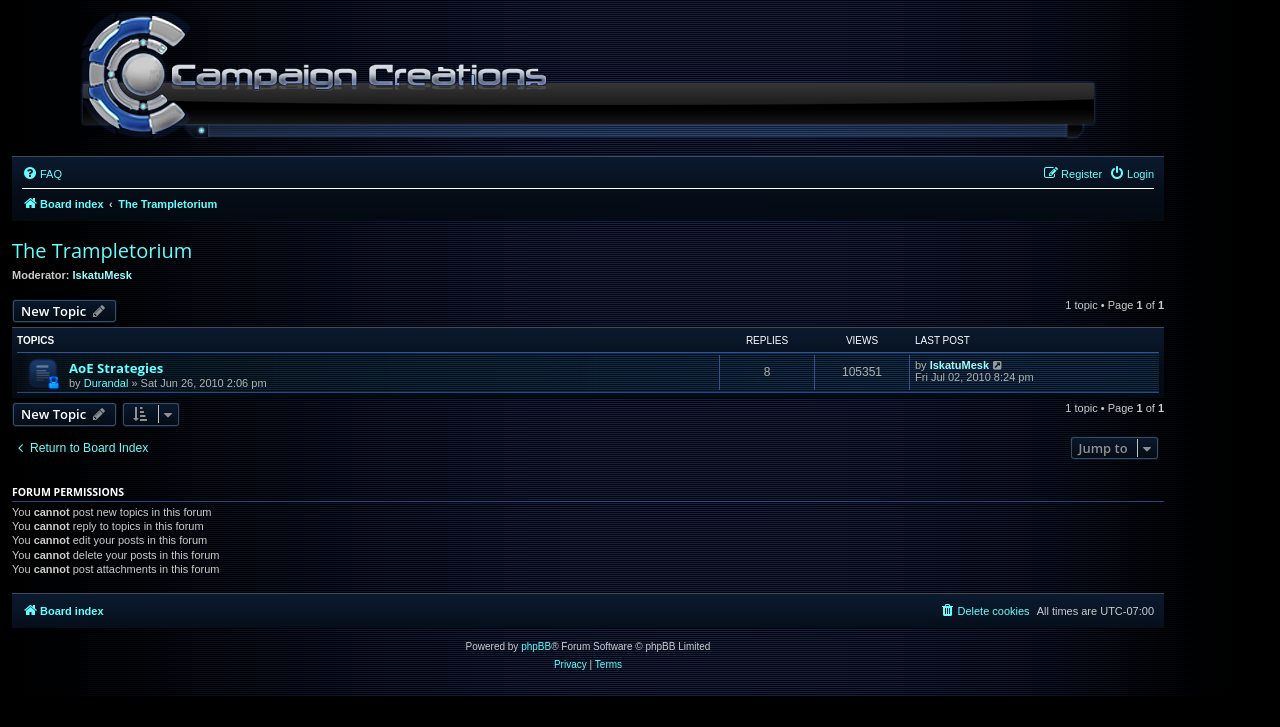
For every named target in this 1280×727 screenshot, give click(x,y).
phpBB (536, 646)
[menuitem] (42, 174)
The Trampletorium (102, 250)
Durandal (106, 383)
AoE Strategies (116, 368)
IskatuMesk (102, 275)
